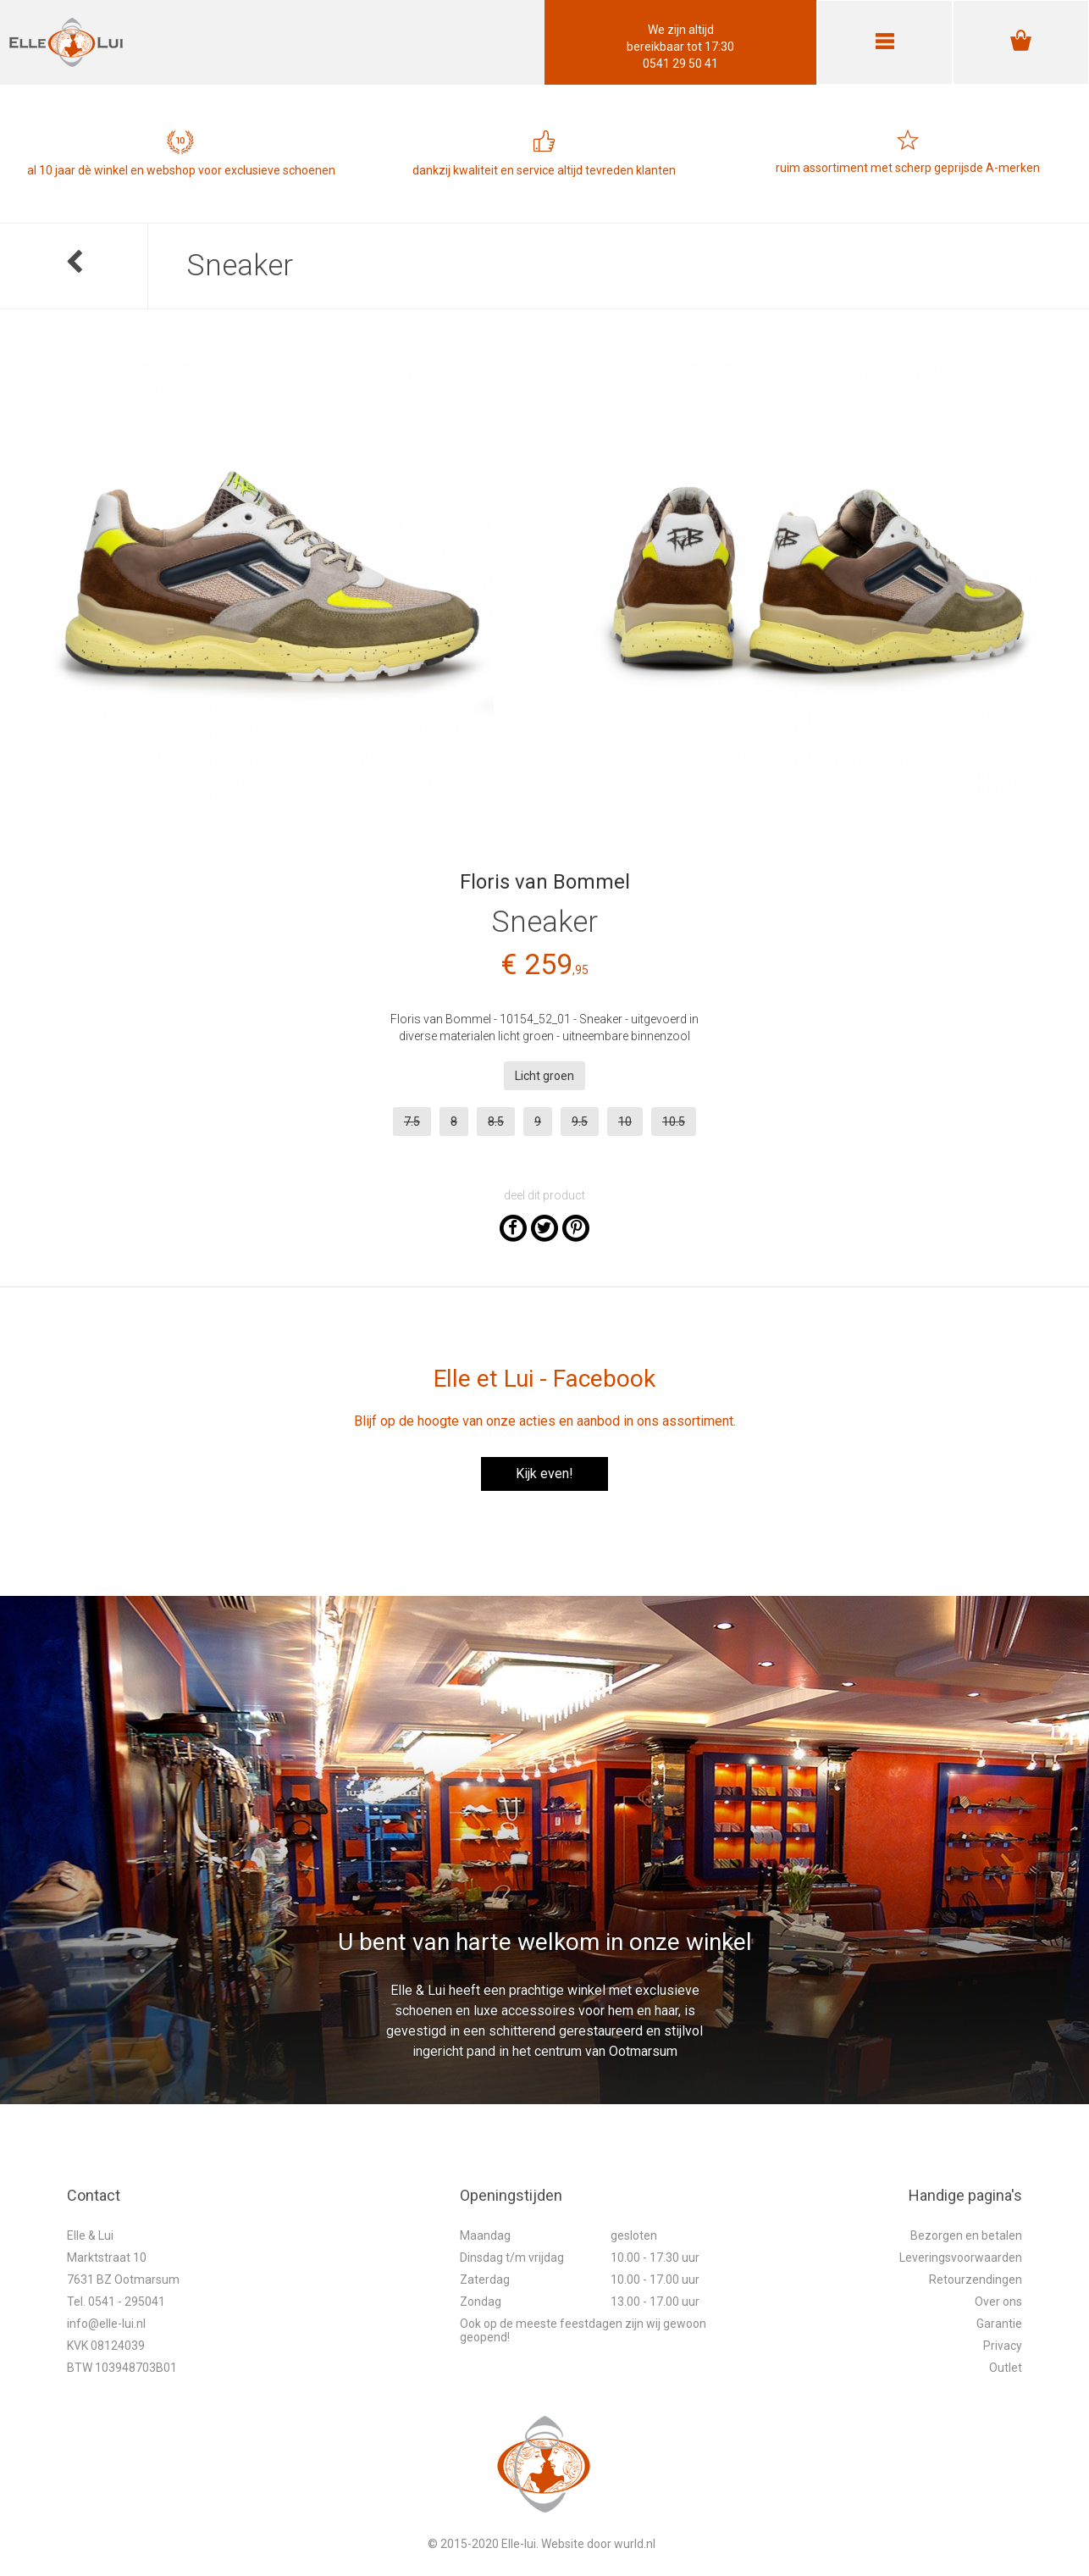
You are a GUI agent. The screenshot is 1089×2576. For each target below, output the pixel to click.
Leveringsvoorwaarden (960, 2257)
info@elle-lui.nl (106, 2323)
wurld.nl (634, 2544)
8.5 (496, 1121)
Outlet (1005, 2367)
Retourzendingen (975, 2279)
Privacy (1002, 2345)
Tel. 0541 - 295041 (116, 2301)
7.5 (412, 1121)
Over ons (998, 2301)
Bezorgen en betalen (966, 2235)
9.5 (580, 1121)
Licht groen (544, 1076)
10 (625, 1121)
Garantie (999, 2323)
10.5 (673, 1121)
